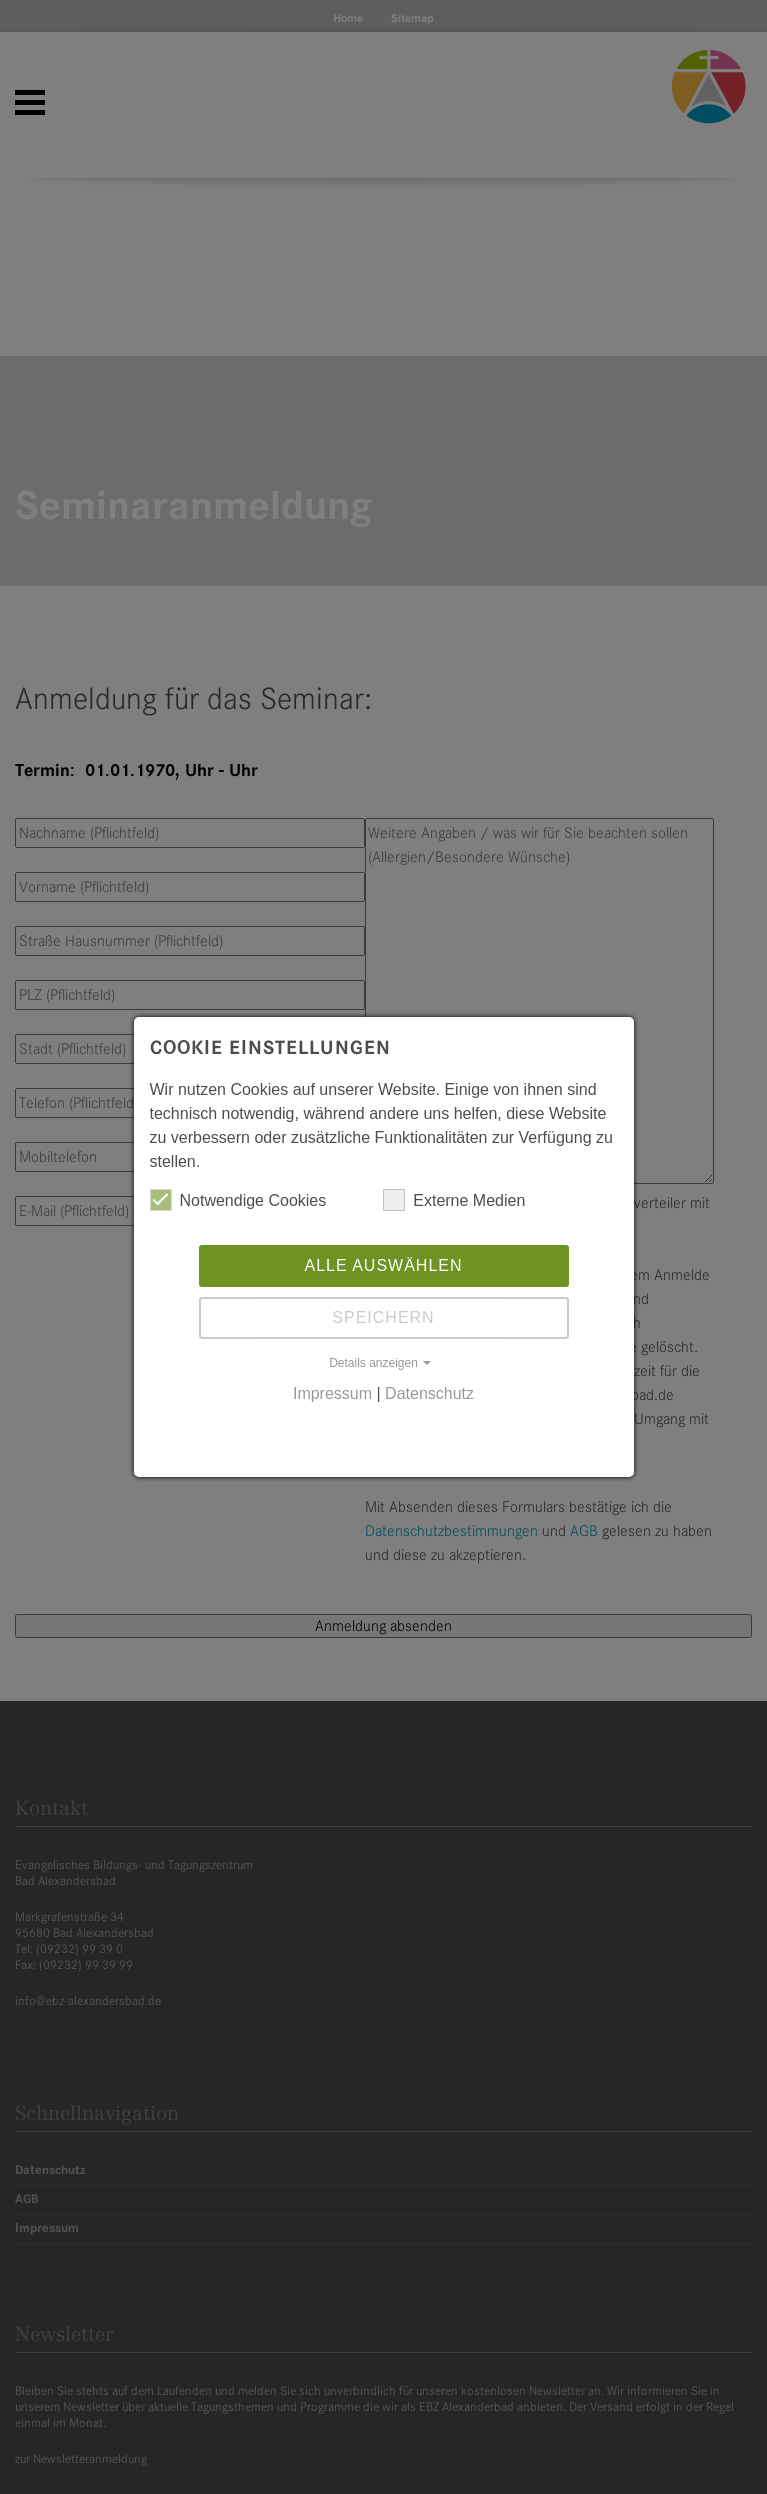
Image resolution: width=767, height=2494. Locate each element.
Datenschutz (429, 1393)
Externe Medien (454, 1200)
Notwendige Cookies (238, 1200)
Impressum (332, 1393)
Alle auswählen (383, 1265)
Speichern (383, 1317)
